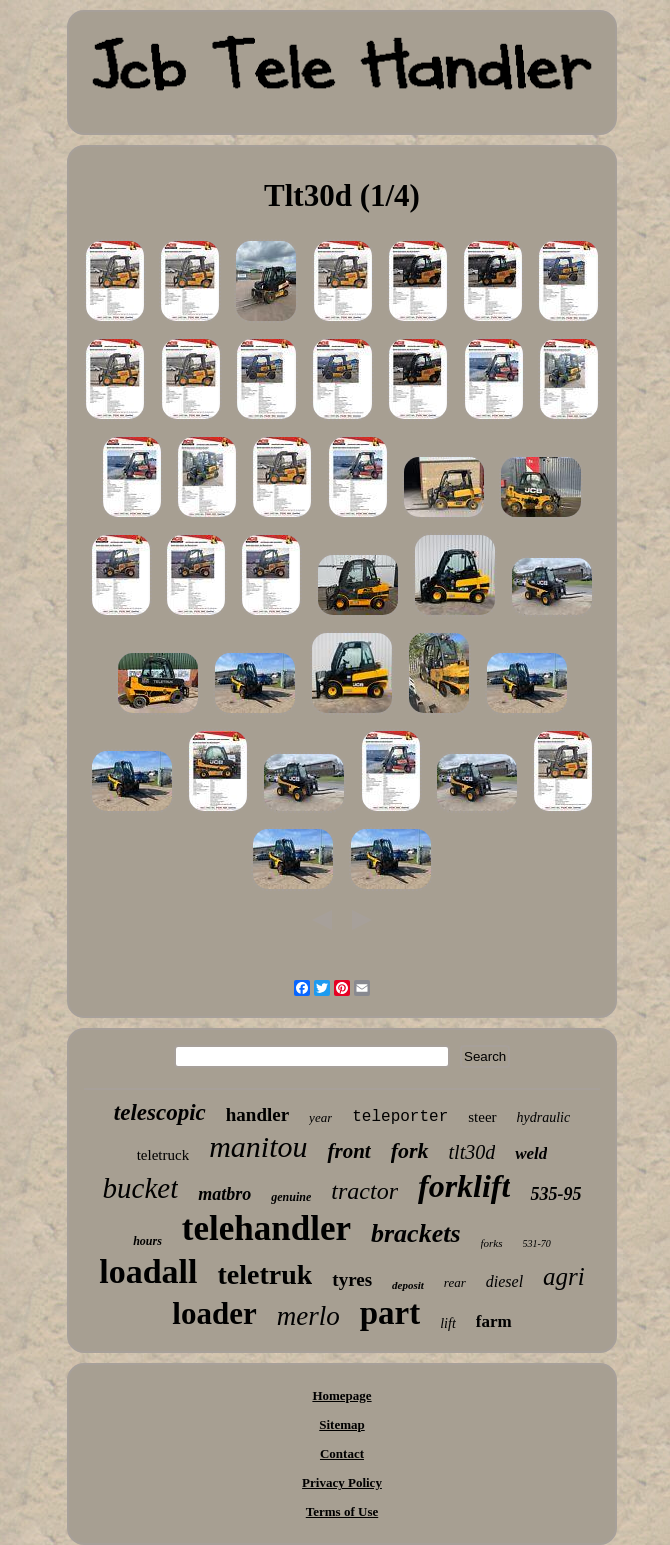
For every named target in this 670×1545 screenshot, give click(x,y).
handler (257, 1114)
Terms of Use (342, 1511)
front (348, 1151)
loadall (148, 1271)
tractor (364, 1191)
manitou (258, 1146)
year (320, 1117)
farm (494, 1321)
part (390, 1313)
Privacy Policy (342, 1482)
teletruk (264, 1274)
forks (492, 1243)
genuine (291, 1197)
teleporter (400, 1117)
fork (410, 1150)
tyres (352, 1279)
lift (448, 1323)
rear (455, 1282)
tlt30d (472, 1152)
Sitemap (342, 1424)
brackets (416, 1233)
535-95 (555, 1194)
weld (531, 1153)
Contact (342, 1453)
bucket (141, 1188)
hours (147, 1241)
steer (482, 1117)
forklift (464, 1186)
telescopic (160, 1112)
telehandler (266, 1228)
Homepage (341, 1395)
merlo (308, 1316)
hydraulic (544, 1117)
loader (214, 1313)
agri (564, 1276)
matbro (224, 1194)
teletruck (163, 1155)
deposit (408, 1285)
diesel (504, 1281)
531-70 (537, 1243)
